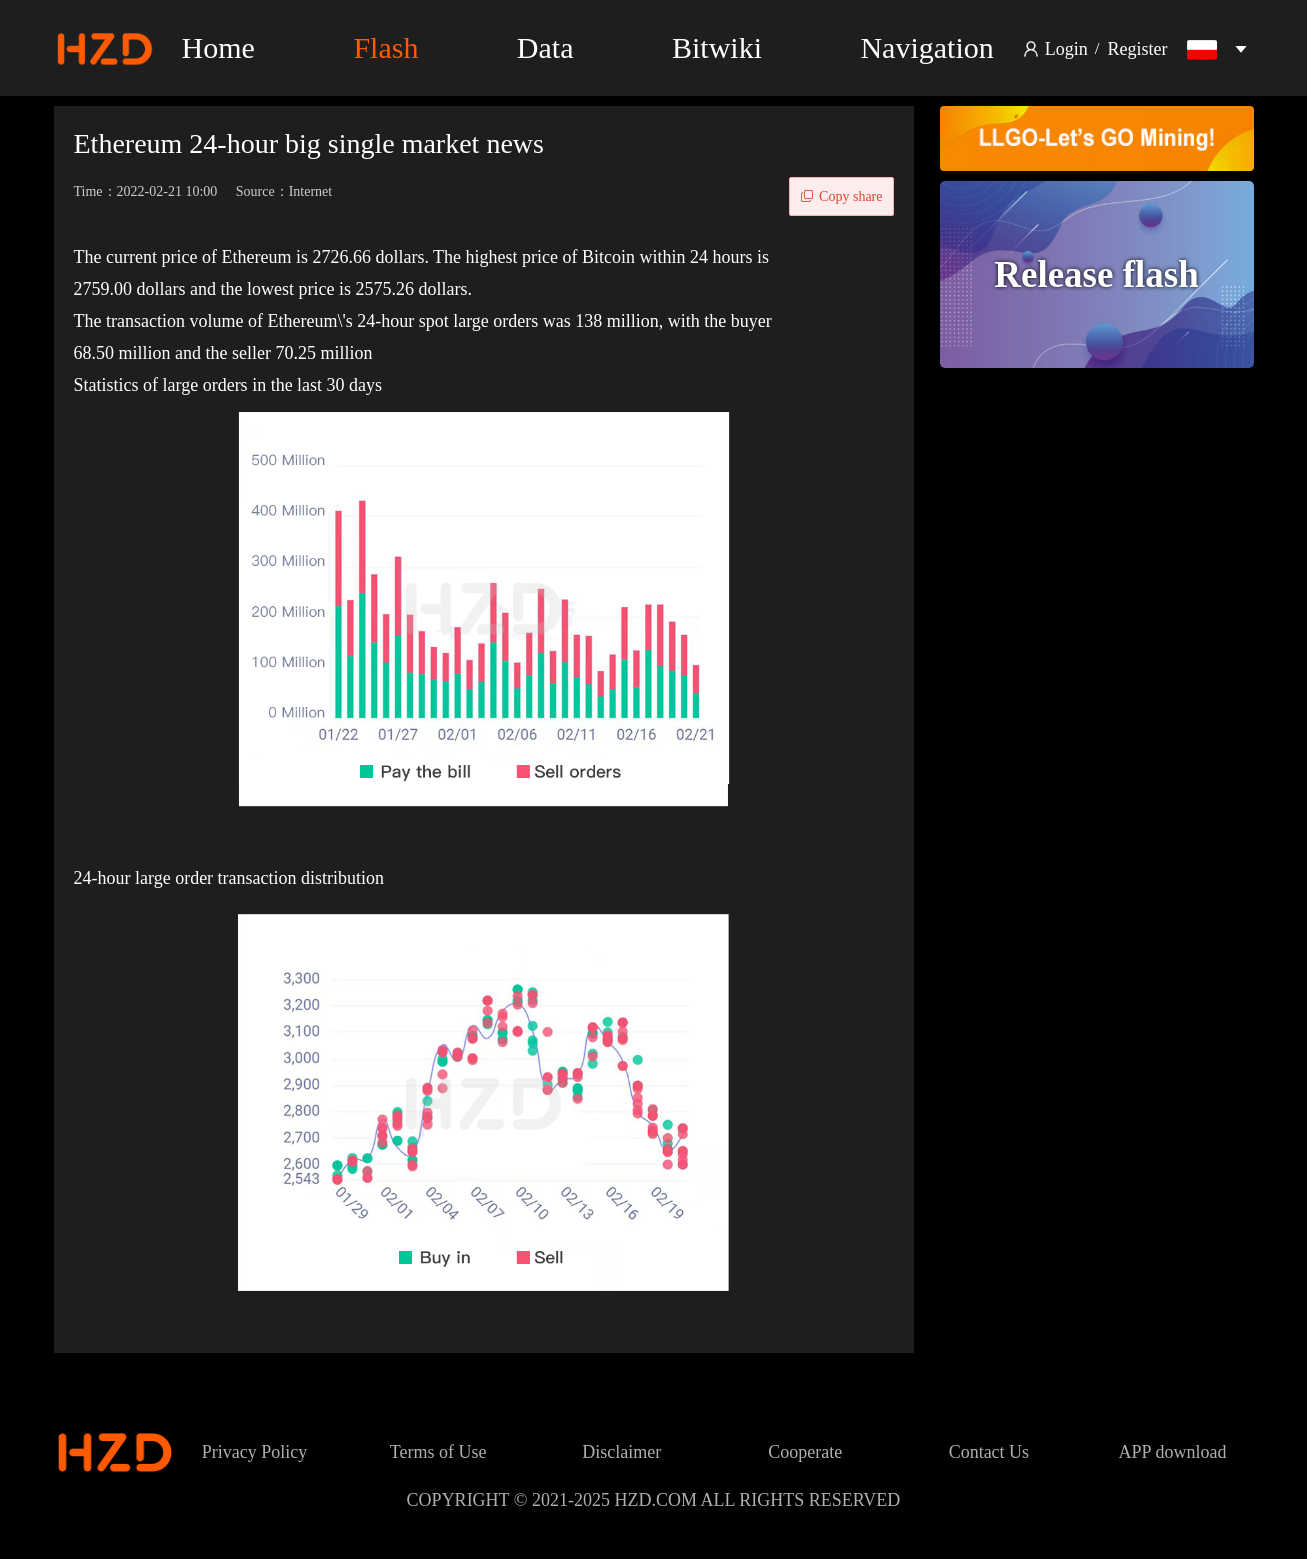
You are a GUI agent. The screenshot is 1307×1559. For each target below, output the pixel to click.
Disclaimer (621, 1452)
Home (218, 47)
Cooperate (805, 1452)
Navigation (926, 47)
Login (1066, 49)
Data (545, 47)
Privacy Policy (255, 1452)
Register (1138, 49)
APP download (1173, 1452)
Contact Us (989, 1452)
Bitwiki (717, 47)
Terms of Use (438, 1452)
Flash (385, 47)
